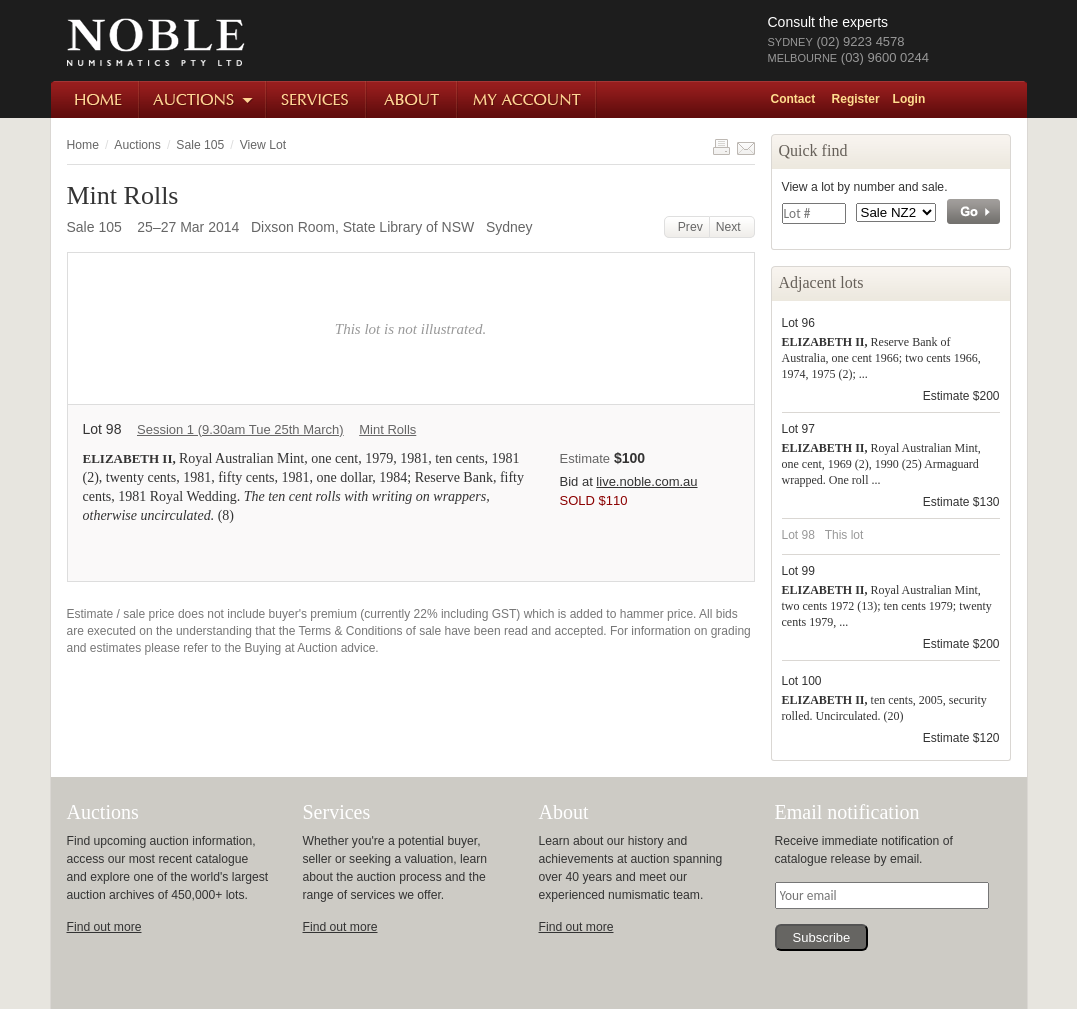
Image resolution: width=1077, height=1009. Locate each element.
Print (721, 147)
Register (856, 99)
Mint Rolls (387, 429)
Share (746, 147)
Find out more (104, 927)
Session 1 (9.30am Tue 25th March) (240, 429)
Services (317, 99)
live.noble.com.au (646, 481)
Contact (793, 99)
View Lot (263, 145)
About (412, 99)
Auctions (203, 99)
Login (909, 99)
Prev (687, 227)
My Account (527, 99)
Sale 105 (200, 145)
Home (95, 99)
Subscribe (822, 937)
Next (732, 227)
